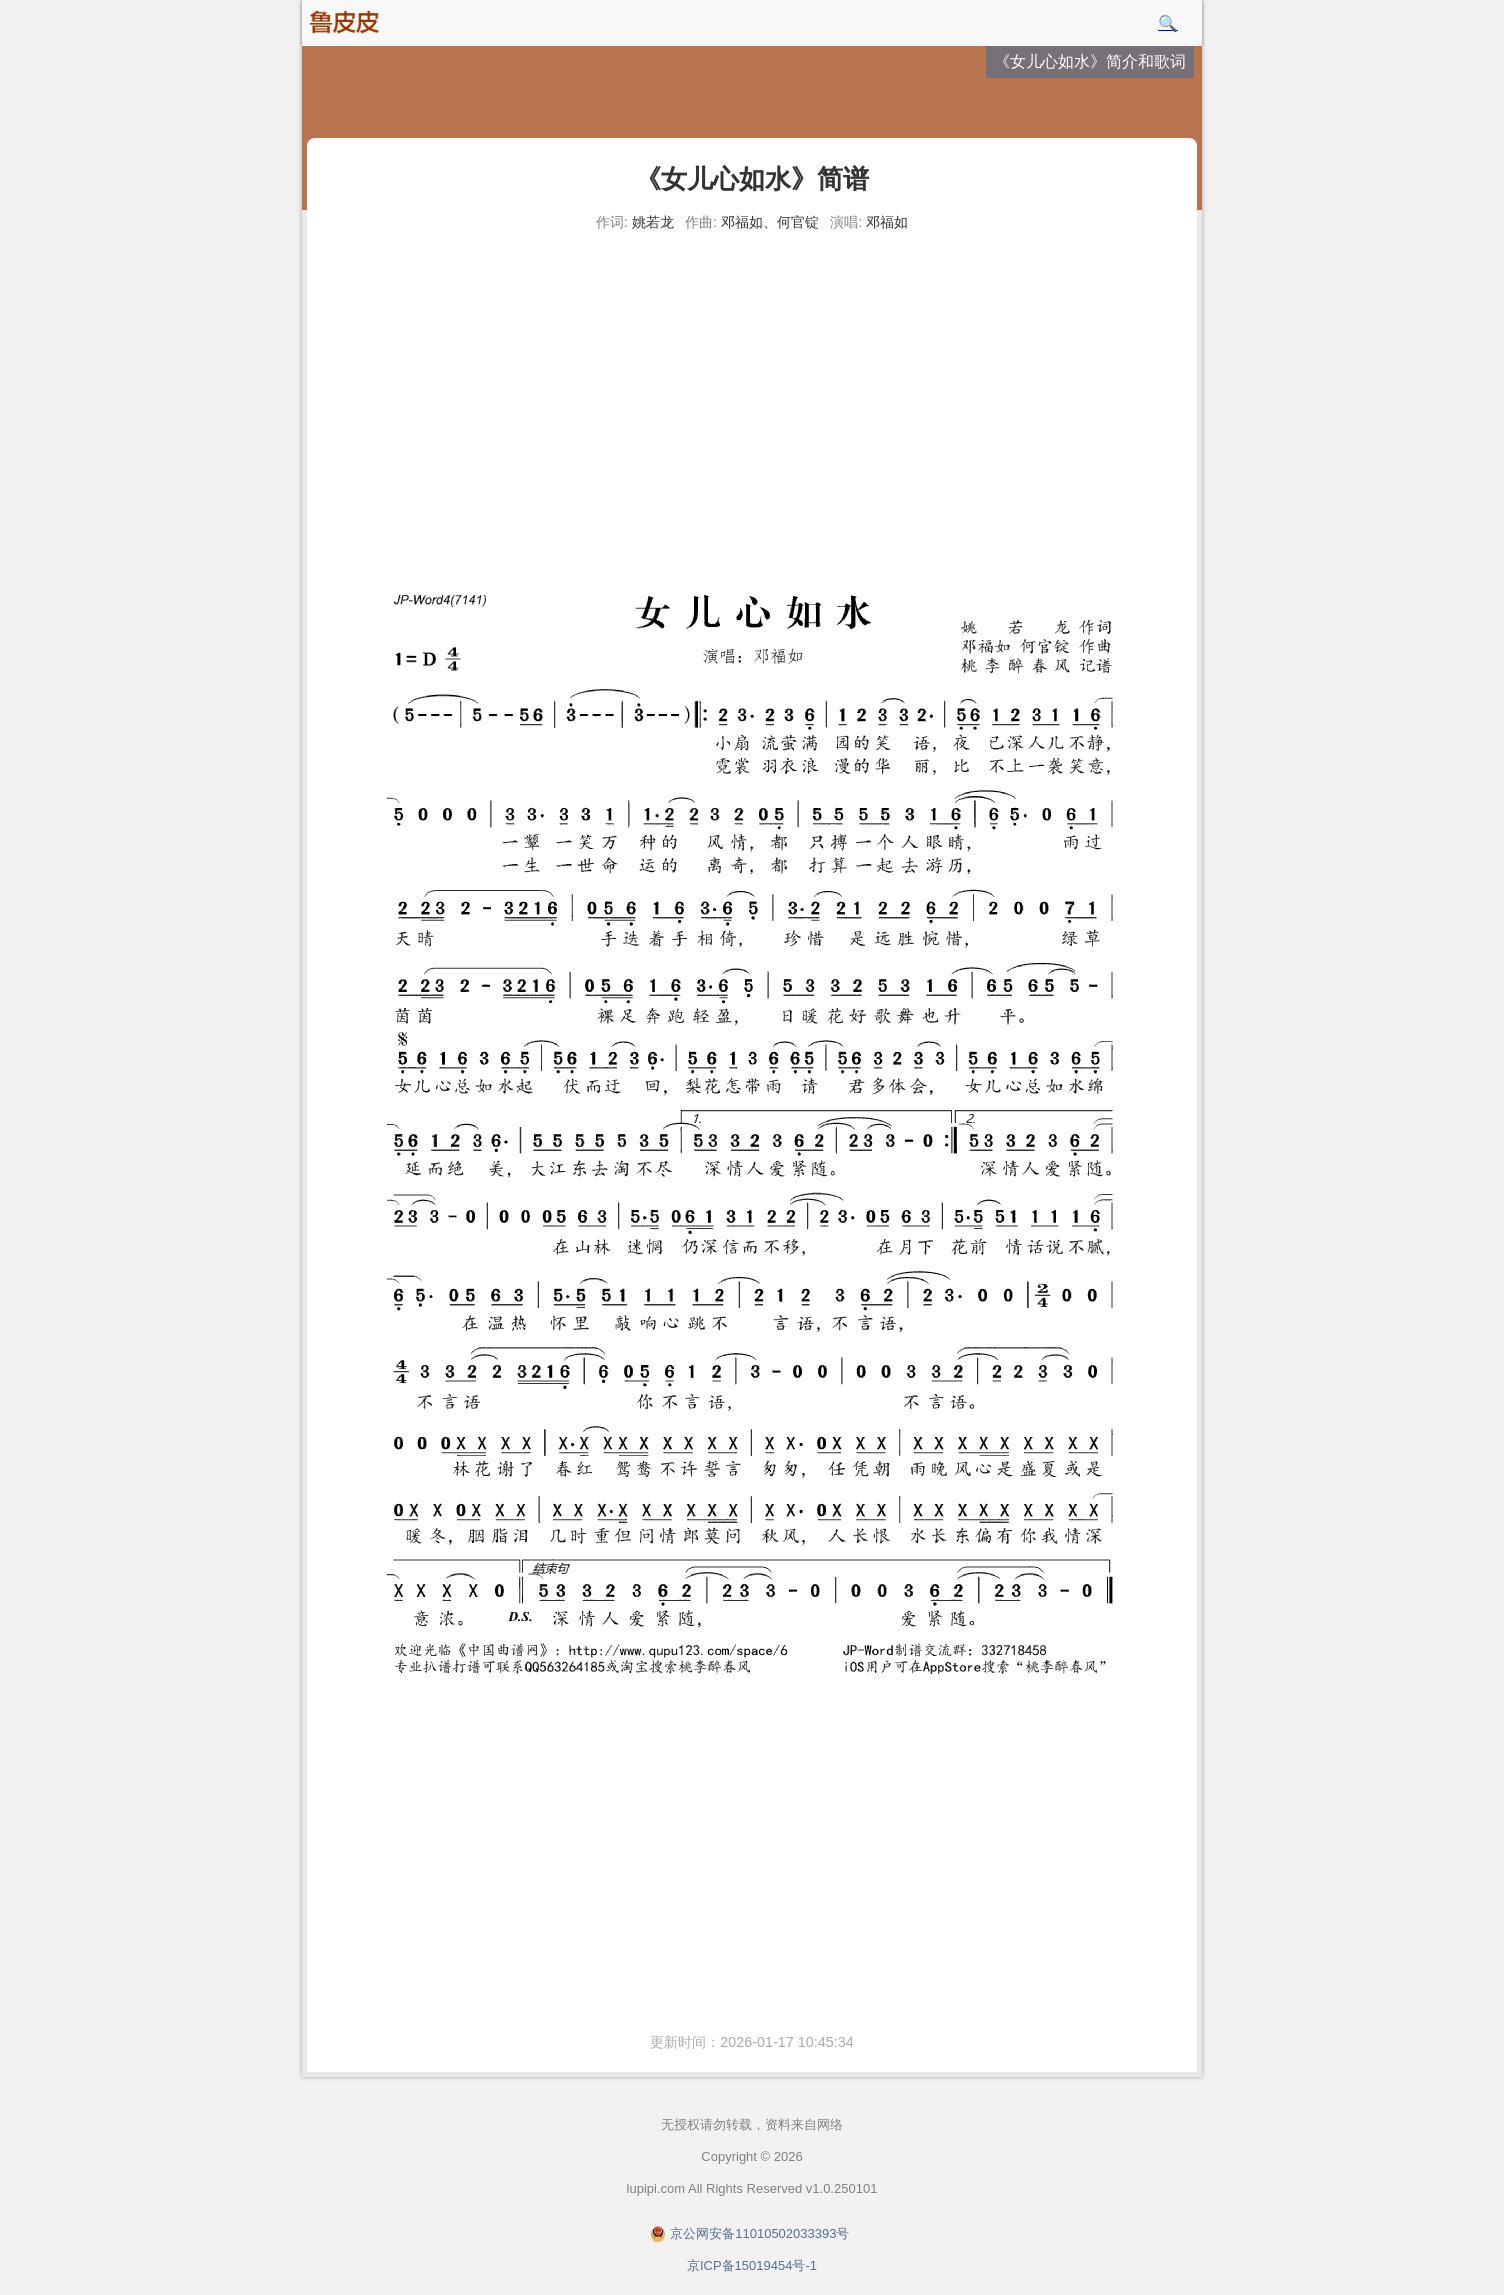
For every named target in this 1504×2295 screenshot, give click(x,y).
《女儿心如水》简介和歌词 (1090, 61)
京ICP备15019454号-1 (752, 2265)
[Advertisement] (752, 390)
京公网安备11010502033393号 (759, 2233)
